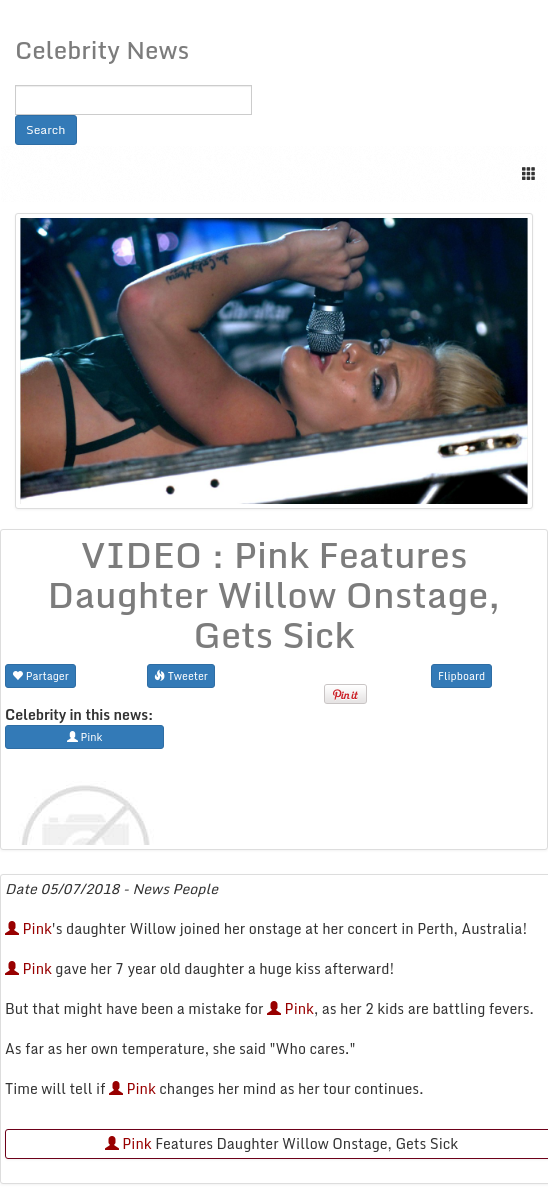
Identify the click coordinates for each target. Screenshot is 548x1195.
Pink (28, 928)
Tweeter (181, 675)
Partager (40, 675)
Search (46, 129)
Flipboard (461, 675)
